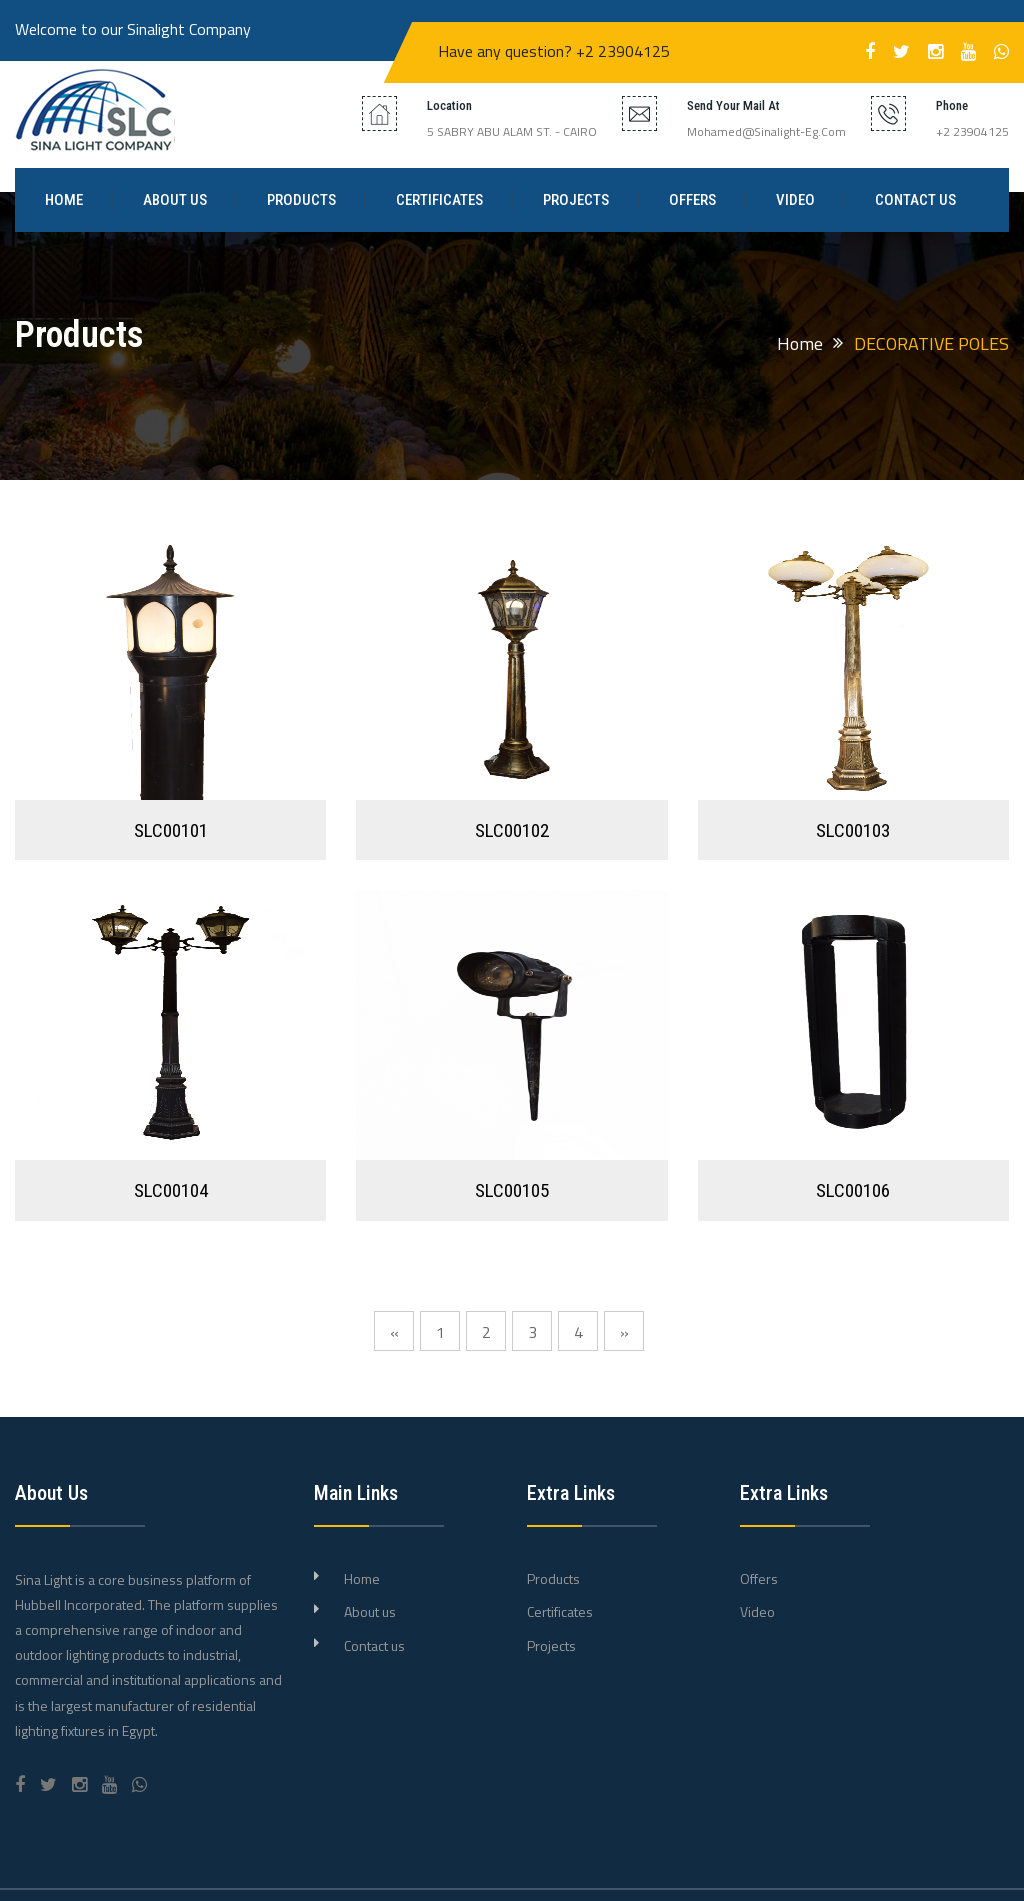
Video (795, 200)
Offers (692, 200)
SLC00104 (171, 1190)
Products (301, 200)
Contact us (915, 200)
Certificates (439, 200)
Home (64, 200)
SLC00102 (512, 830)
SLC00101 (171, 830)
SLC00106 (853, 1190)
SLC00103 (853, 830)
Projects (576, 200)
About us (175, 200)
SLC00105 (512, 1190)
